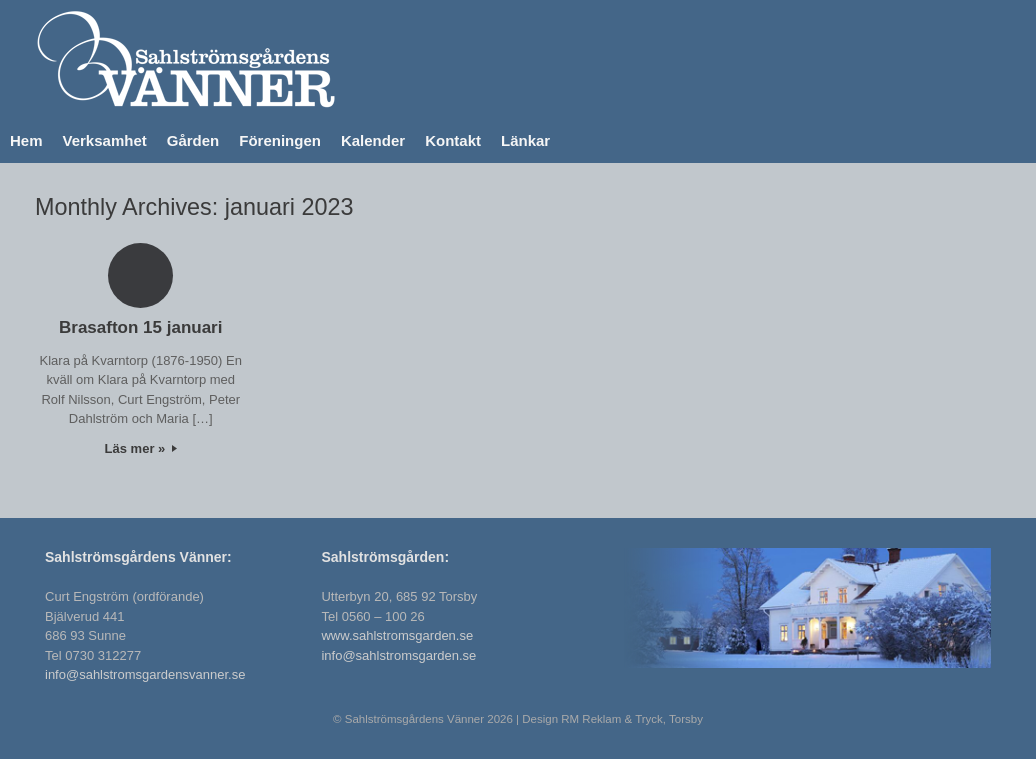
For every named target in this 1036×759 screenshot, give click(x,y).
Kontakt (453, 140)
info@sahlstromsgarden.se (398, 655)
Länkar (525, 140)
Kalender (373, 140)
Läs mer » (141, 448)
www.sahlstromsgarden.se (397, 635)
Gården (193, 140)
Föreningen (280, 140)
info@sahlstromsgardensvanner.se (145, 674)
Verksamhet (105, 140)
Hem (26, 140)
